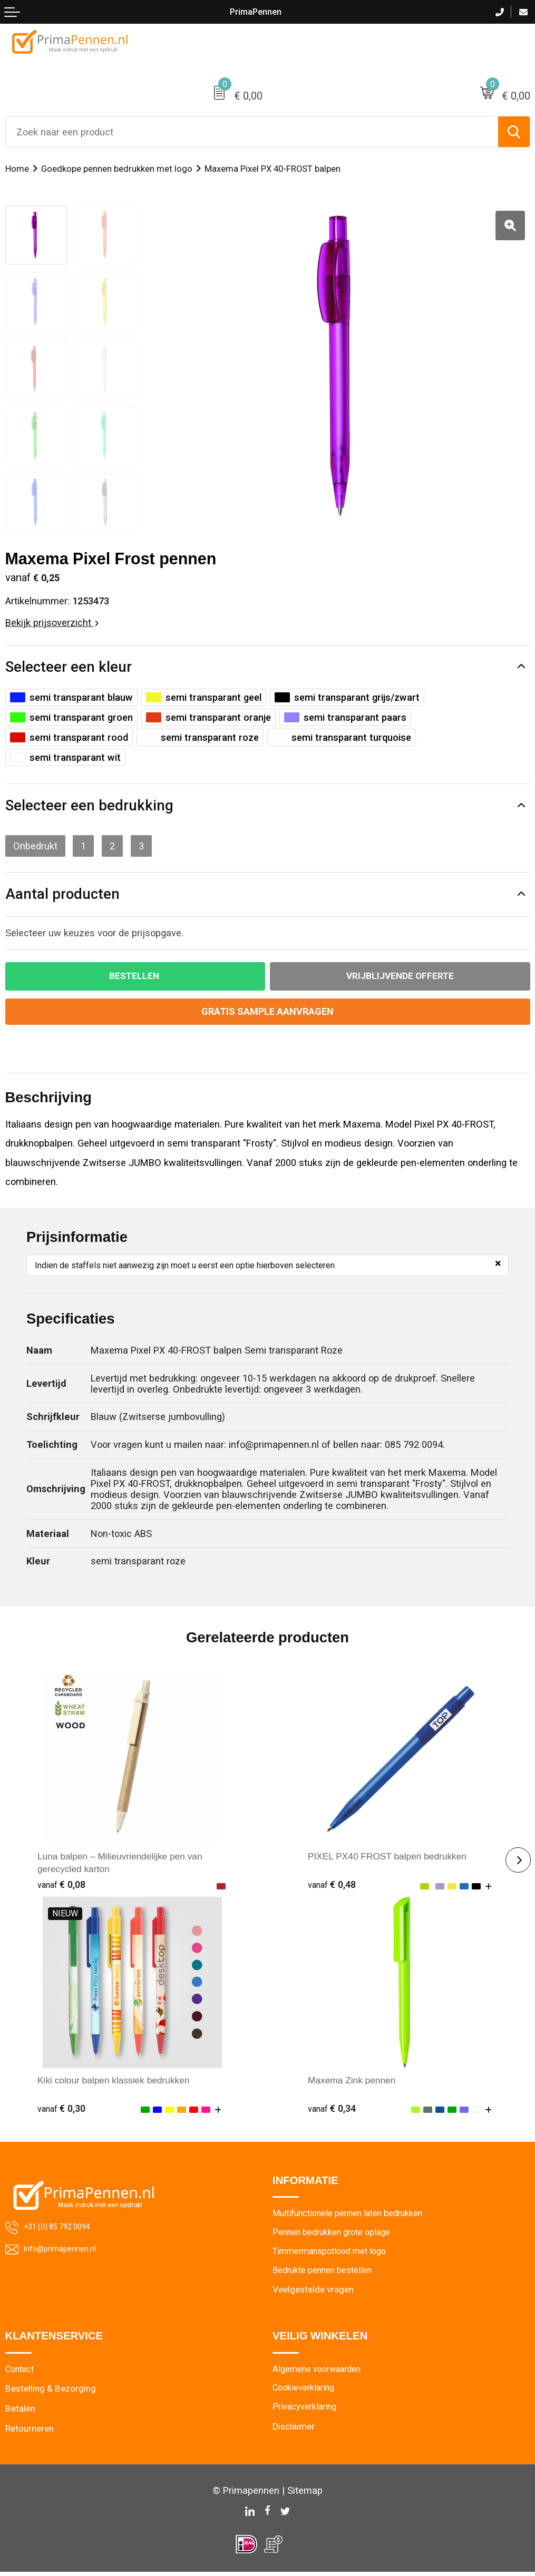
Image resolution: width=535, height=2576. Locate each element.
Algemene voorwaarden (320, 2373)
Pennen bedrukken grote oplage (335, 2234)
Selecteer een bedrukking (89, 805)
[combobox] (252, 131)
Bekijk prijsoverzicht (52, 622)
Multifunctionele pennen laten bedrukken (353, 2215)
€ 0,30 (62, 2109)
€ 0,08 (62, 1885)
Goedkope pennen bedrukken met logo (118, 168)
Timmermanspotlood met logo (334, 2254)
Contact (21, 2373)
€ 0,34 (332, 2109)
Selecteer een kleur (68, 667)
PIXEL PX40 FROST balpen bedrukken (391, 1857)
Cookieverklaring (306, 2392)
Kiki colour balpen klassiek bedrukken (117, 2081)
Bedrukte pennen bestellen (325, 2273)
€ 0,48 (332, 1885)
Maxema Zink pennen (354, 2081)
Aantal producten (62, 894)
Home (17, 168)
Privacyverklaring (307, 2412)
